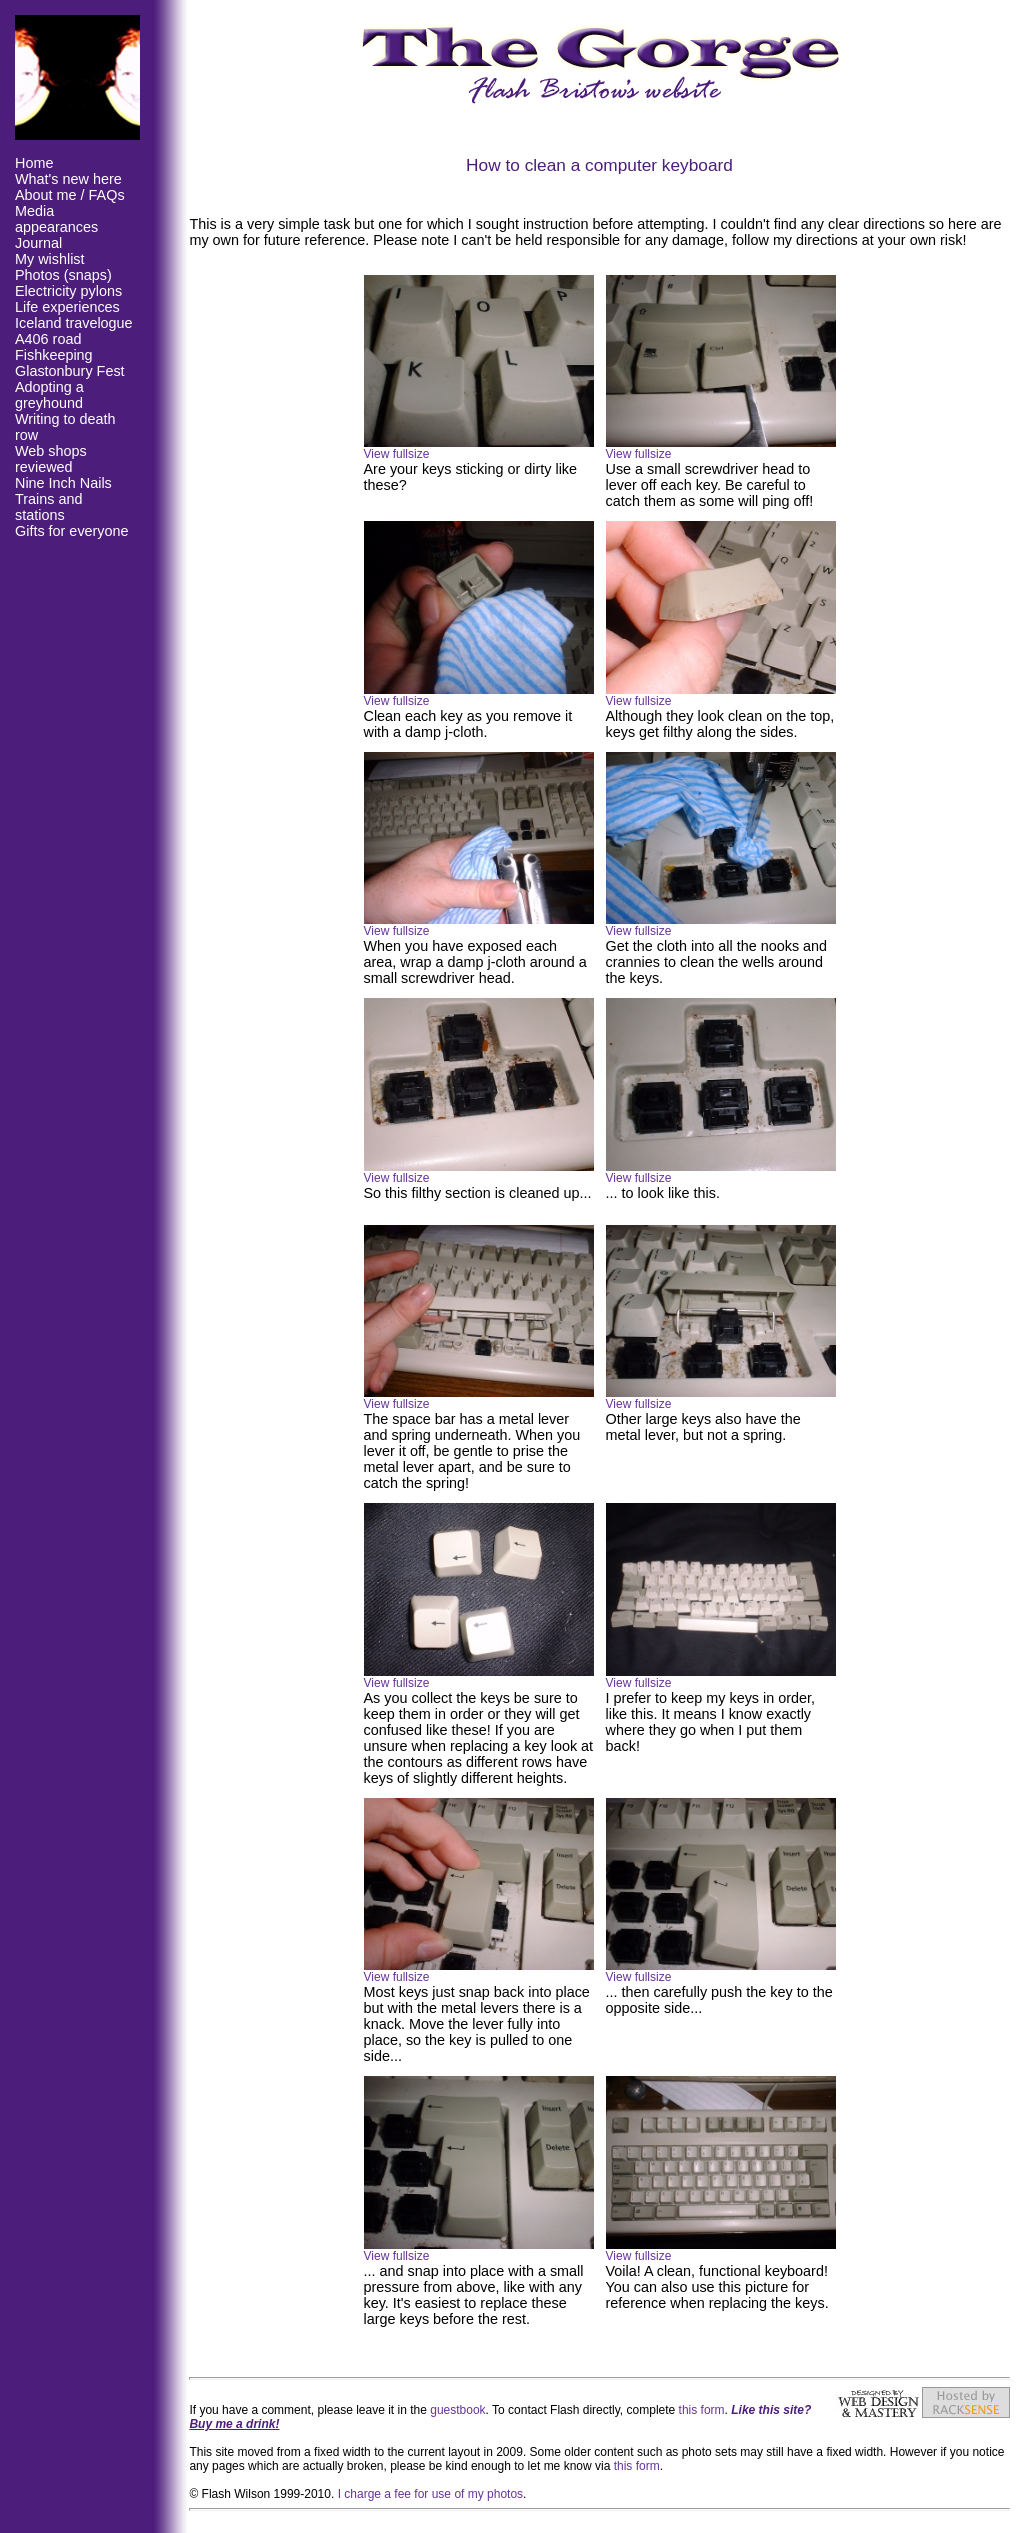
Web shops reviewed (51, 459)
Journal (38, 243)
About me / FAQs (70, 195)
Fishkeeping (54, 355)
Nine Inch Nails (63, 483)
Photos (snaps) (63, 275)
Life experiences (67, 307)
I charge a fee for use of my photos (430, 2494)
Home (34, 163)
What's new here (68, 179)
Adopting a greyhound (49, 395)
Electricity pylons (68, 291)
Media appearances (56, 219)
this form (702, 2410)
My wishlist (50, 259)
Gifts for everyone (72, 531)
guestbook (457, 2410)
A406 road (48, 339)
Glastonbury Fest (70, 371)
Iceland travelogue (74, 323)
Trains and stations (48, 507)
